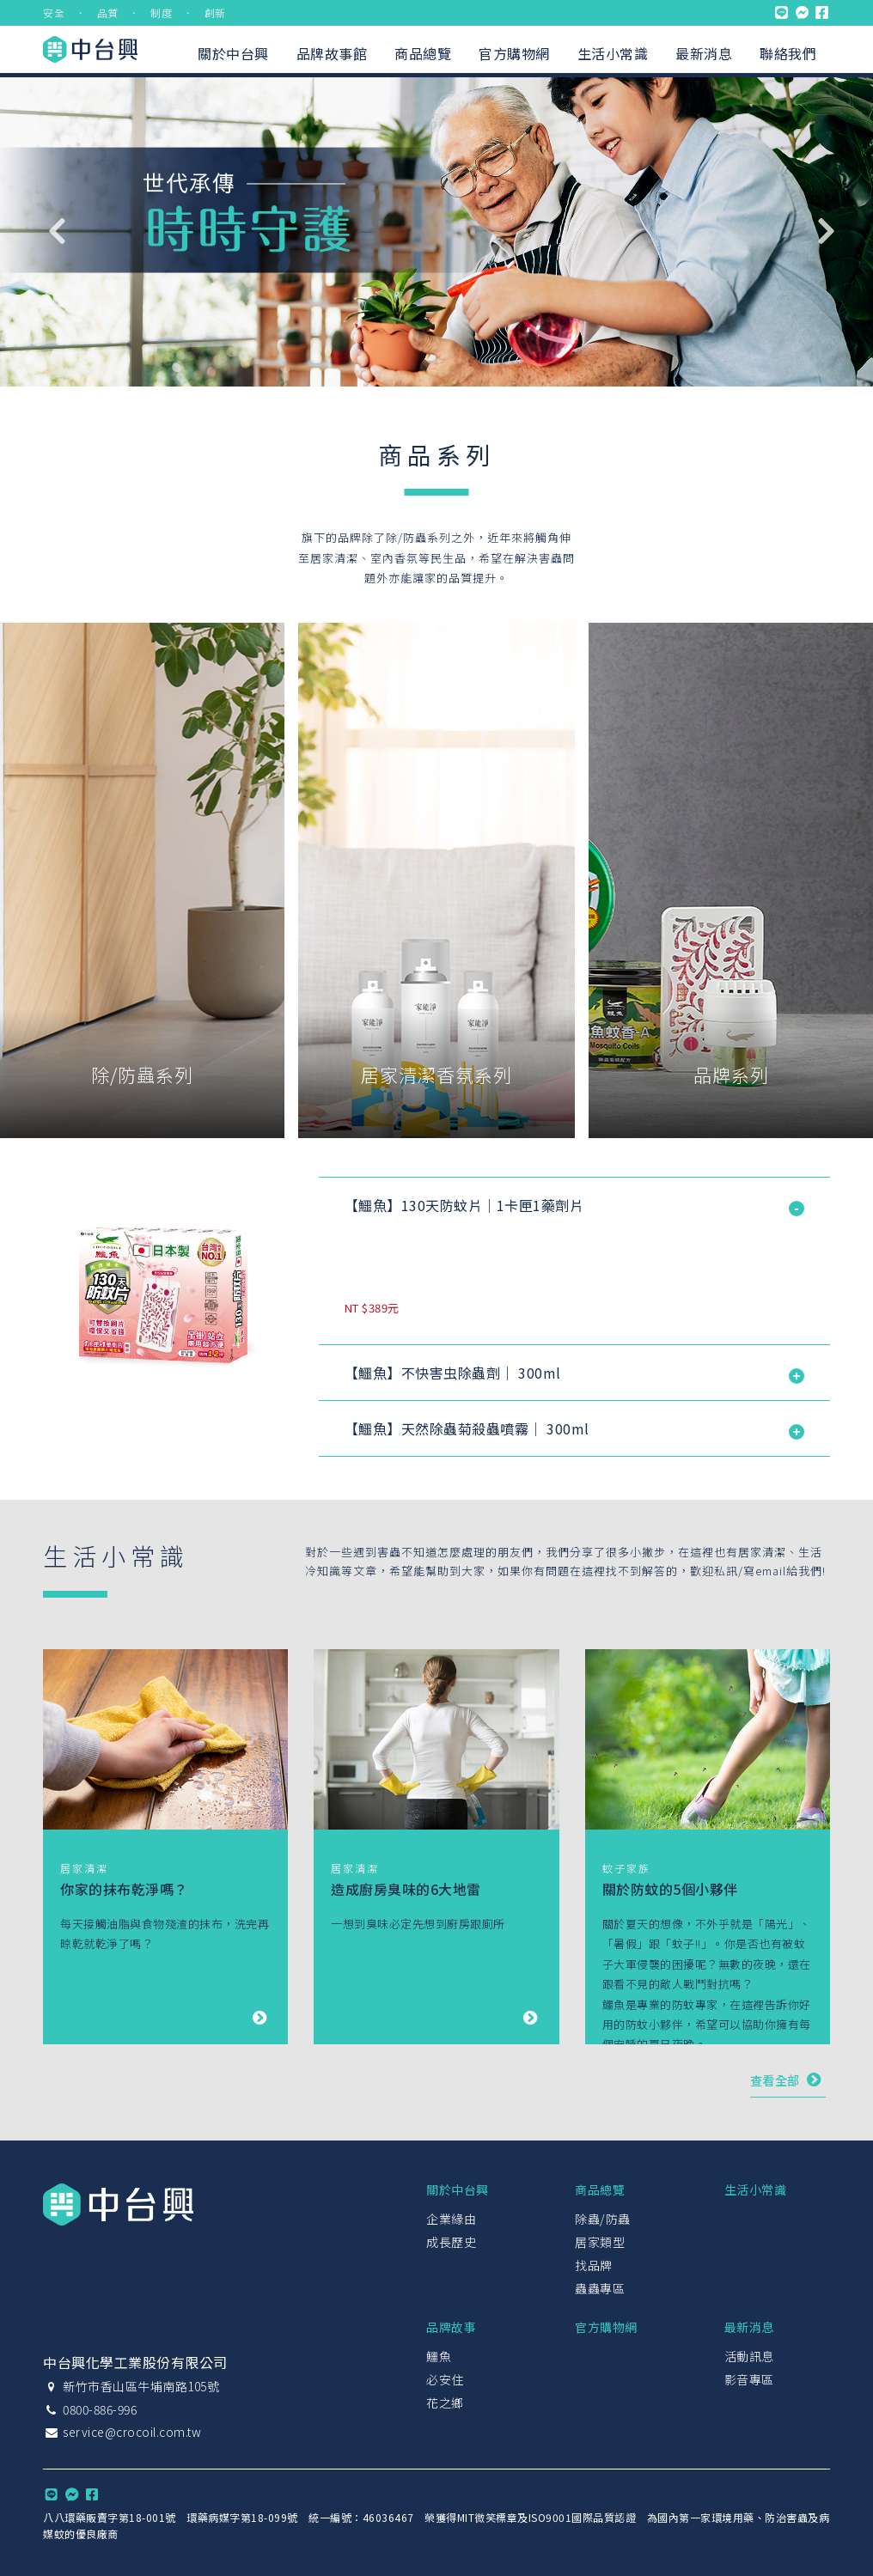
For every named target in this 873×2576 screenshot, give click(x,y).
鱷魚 (438, 2356)
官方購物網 (514, 53)
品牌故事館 (332, 53)
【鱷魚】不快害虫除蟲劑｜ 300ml (453, 1372)
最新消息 (703, 53)
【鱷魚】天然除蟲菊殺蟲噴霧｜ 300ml (467, 1428)
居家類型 (600, 2241)
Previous (55, 231)
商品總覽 (422, 53)
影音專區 (749, 2379)
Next (825, 231)
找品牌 (594, 2265)
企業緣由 (451, 2218)
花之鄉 (445, 2402)
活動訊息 (749, 2356)
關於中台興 (233, 53)
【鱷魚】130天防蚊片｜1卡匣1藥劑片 (464, 1205)
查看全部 (788, 2079)
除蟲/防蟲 (603, 2218)
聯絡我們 (788, 53)
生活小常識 (613, 53)
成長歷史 (451, 2241)
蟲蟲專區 (600, 2288)
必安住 (445, 2379)
